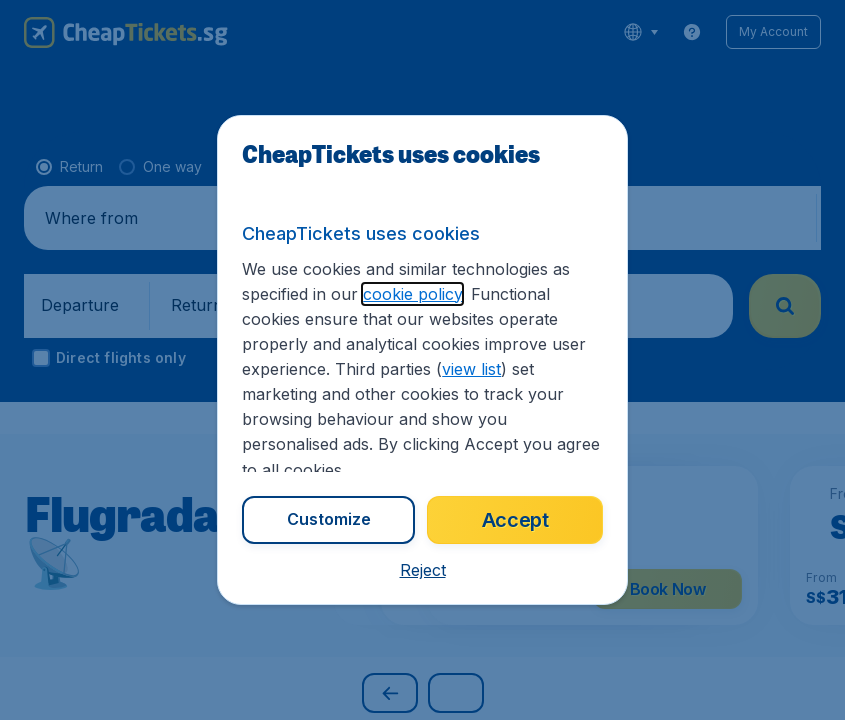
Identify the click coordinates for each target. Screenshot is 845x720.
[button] (423, 570)
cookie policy (412, 294)
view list (471, 369)
